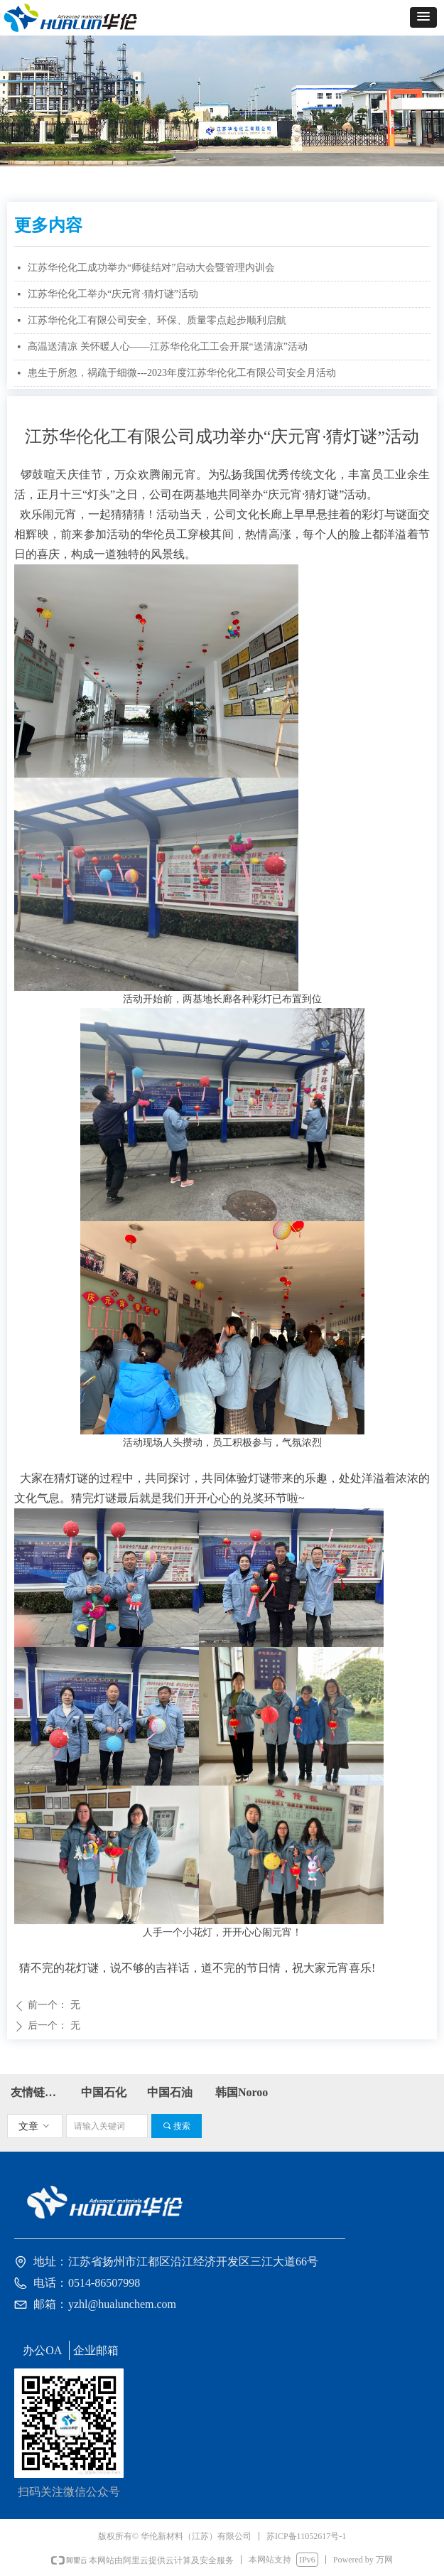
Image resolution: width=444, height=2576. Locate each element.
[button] (423, 17)
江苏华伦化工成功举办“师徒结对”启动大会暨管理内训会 (151, 267)
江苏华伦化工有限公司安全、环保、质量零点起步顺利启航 (157, 320)
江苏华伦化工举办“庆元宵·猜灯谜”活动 (113, 294)
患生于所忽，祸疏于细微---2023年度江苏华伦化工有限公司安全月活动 (182, 372)
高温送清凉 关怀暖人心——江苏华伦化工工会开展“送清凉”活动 (168, 346)
